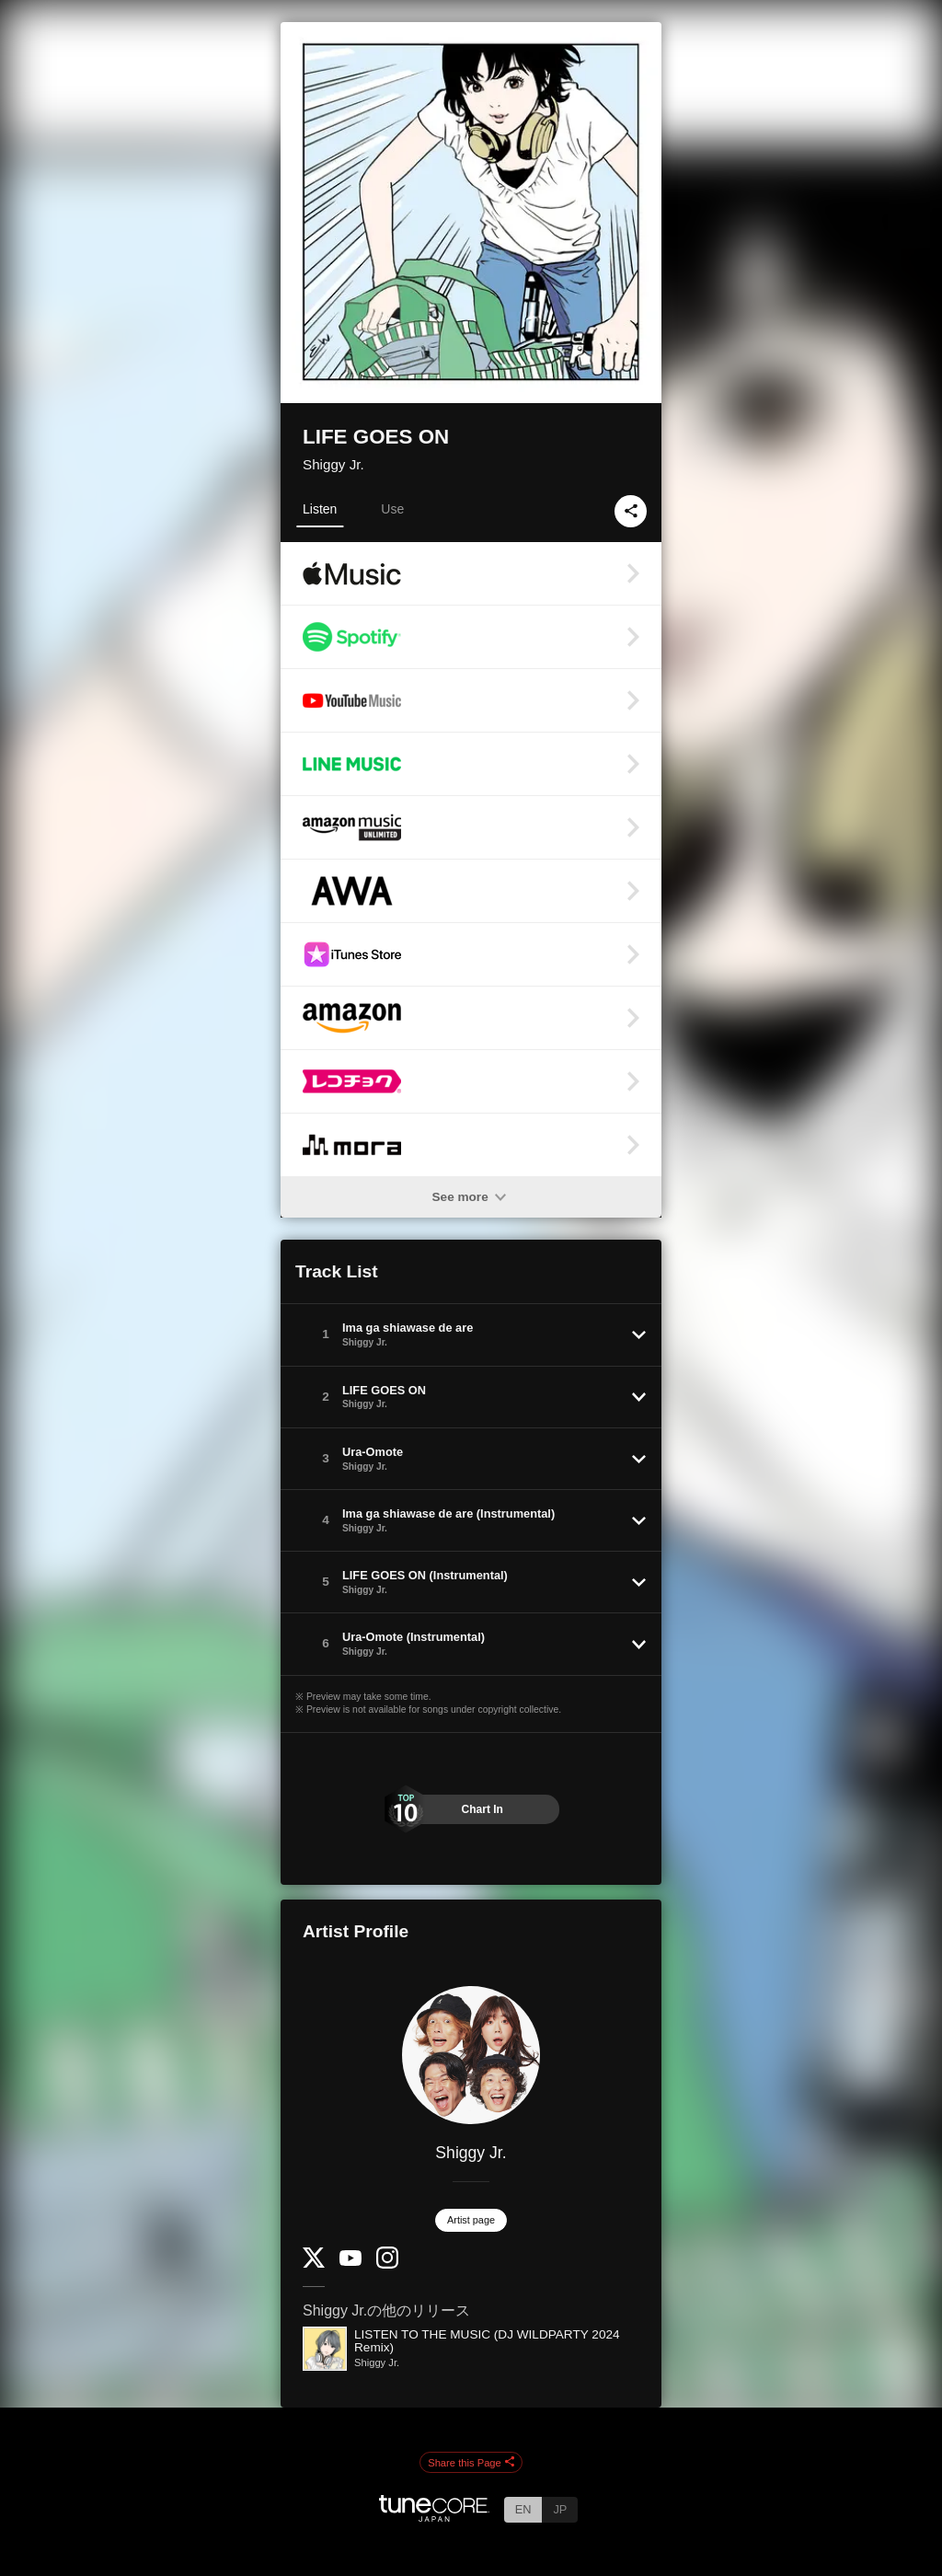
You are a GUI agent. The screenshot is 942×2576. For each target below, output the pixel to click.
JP (560, 2509)
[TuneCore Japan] (434, 2516)
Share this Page (471, 2462)
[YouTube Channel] (350, 2262)
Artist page (471, 2219)
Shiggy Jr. (333, 464)
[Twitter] (314, 2263)
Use (392, 509)
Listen (320, 509)
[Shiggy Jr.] (471, 2055)
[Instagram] (387, 2264)
